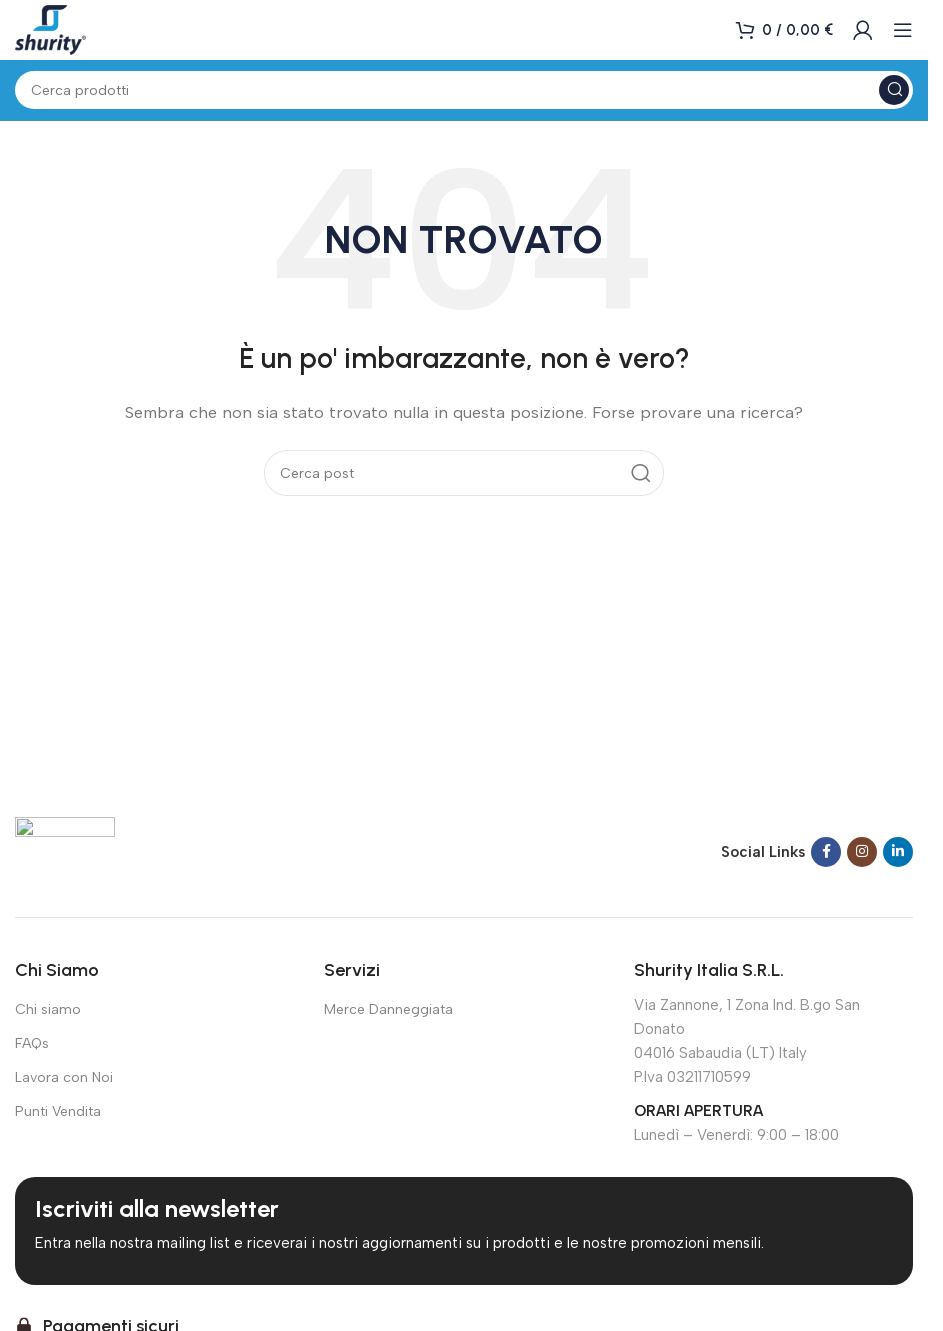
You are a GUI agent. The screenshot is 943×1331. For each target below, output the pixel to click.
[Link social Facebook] (826, 852)
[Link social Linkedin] (898, 852)
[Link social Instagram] (862, 852)
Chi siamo (48, 1009)
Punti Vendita (58, 1111)
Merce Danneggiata (388, 1009)
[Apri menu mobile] (903, 30)
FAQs (32, 1043)
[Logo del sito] (50, 29)
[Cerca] (464, 90)
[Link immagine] (65, 850)
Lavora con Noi (64, 1077)
